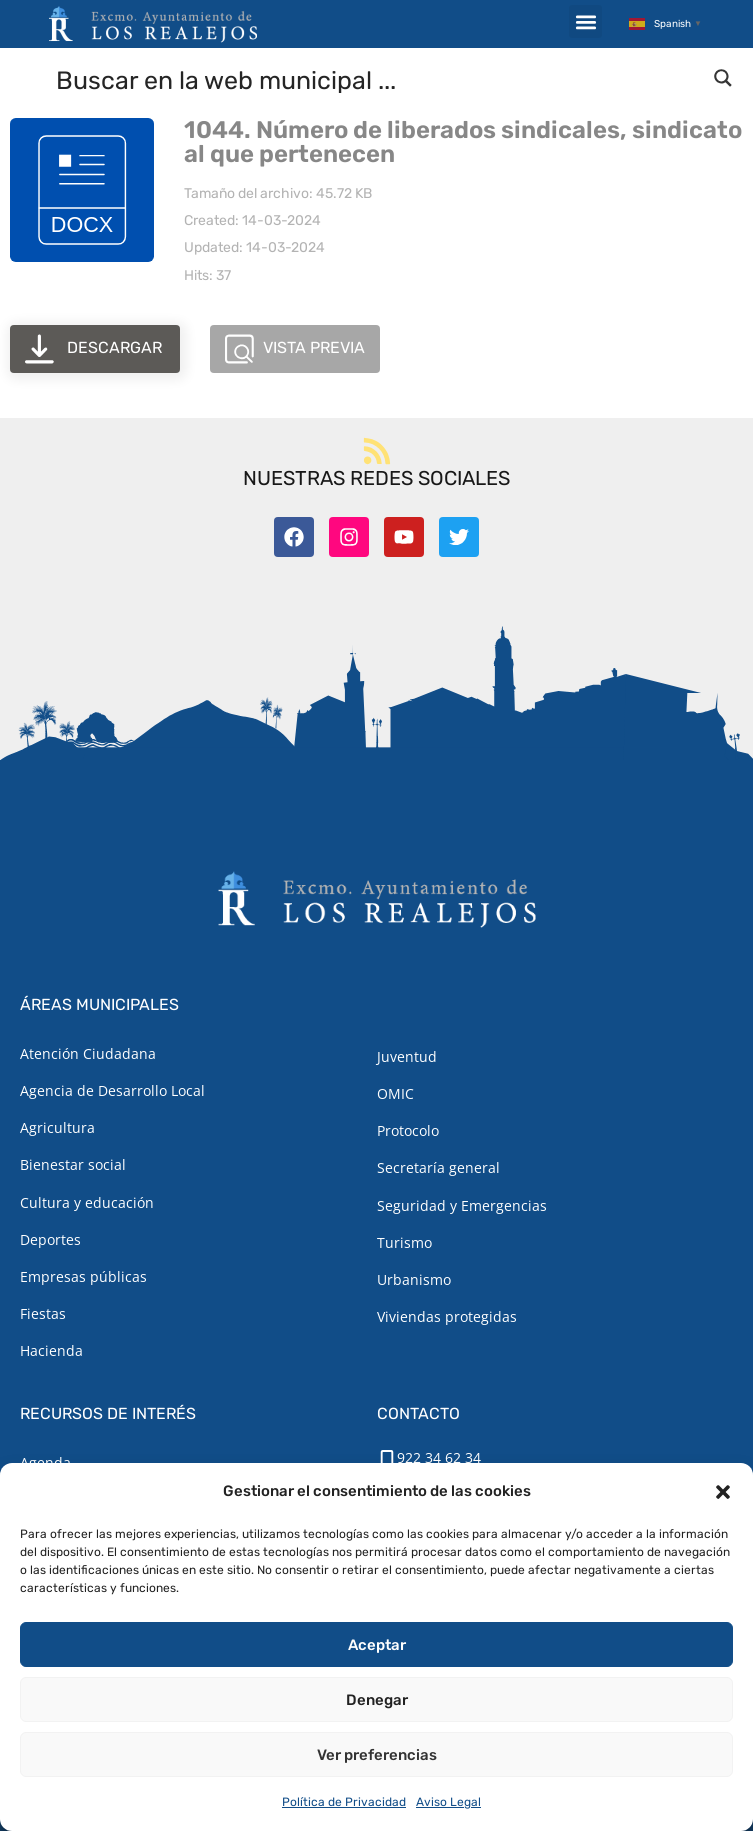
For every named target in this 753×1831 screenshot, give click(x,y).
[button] (723, 1492)
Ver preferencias (377, 1755)
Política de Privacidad (344, 1802)
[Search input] (377, 79)
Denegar (377, 1700)
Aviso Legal (448, 1802)
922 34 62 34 (439, 1457)
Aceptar (377, 1645)
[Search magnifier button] (723, 78)
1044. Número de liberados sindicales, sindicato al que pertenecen (463, 142)
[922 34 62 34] (387, 1460)
